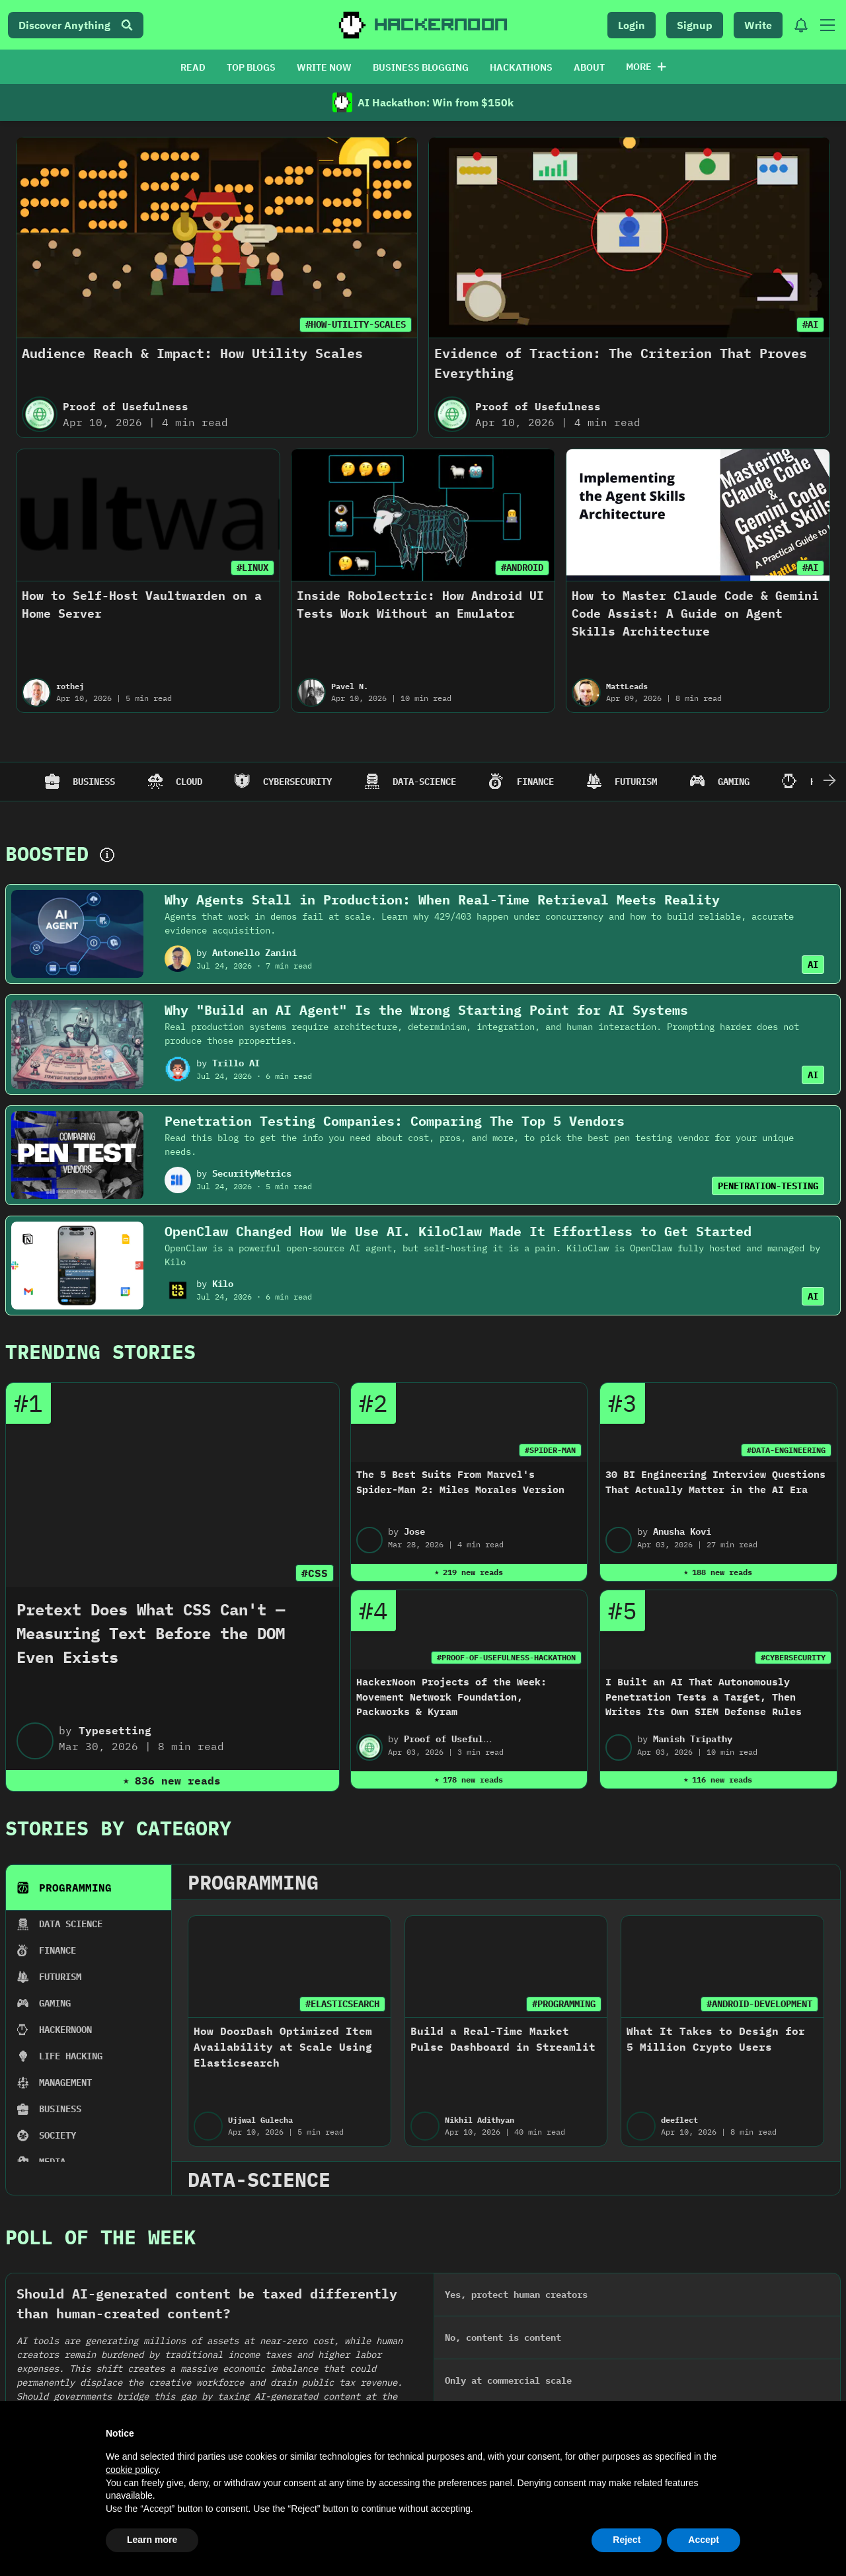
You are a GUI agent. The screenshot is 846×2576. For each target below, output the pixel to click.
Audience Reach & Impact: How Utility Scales (192, 353)
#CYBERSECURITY (793, 1657)
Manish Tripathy (692, 1739)
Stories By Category (118, 1828)
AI (813, 965)
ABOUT (589, 67)
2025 (72, 1982)
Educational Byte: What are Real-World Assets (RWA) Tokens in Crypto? (102, 2157)
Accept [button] (703, 2539)
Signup (694, 25)
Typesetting (115, 1730)
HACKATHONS (521, 67)
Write (758, 25)
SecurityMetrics (251, 1173)
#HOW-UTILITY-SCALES (355, 324)
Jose (414, 1531)
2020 (733, 1982)
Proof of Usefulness (125, 406)
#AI (810, 324)
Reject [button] (626, 2539)
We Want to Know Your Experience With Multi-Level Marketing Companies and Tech (537, 2157)
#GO (404, 2114)
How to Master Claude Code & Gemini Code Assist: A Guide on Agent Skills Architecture (695, 613)
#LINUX (252, 567)
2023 (336, 1982)
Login (631, 25)
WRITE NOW (324, 67)
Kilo (222, 1284)
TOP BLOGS (251, 67)
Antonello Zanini (254, 953)
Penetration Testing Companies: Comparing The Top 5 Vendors (395, 1121)
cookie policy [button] (132, 2469)
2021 (601, 1982)
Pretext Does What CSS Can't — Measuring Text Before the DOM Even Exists (151, 1633)
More (646, 67)
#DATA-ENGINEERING (786, 1450)
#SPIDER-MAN (550, 1450)
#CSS (314, 1573)
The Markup (502, 2192)
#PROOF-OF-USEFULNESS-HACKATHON (506, 1657)
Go (269, 2192)
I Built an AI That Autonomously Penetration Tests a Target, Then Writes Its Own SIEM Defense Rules (703, 1696)
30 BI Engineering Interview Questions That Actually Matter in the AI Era (715, 1482)
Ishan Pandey (721, 2192)
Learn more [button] (152, 2539)
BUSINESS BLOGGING (421, 67)
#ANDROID (522, 567)
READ (193, 67)
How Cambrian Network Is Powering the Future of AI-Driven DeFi (745, 2157)
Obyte (62, 2192)
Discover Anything (76, 25)
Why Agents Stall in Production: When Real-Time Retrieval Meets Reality (442, 899)
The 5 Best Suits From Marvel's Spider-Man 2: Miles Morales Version (460, 1482)
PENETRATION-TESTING (768, 1186)
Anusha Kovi (682, 1531)
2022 (468, 1982)
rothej (70, 686)
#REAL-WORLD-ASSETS (150, 2114)
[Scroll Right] (829, 782)
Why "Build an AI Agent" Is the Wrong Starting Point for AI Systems (426, 1010)
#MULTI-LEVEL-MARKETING (568, 2114)
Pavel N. (349, 686)
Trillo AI (236, 1063)
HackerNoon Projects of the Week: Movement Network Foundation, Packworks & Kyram (451, 1696)
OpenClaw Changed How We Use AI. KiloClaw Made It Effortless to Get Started (458, 1231)
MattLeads (627, 686)
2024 (204, 1982)
